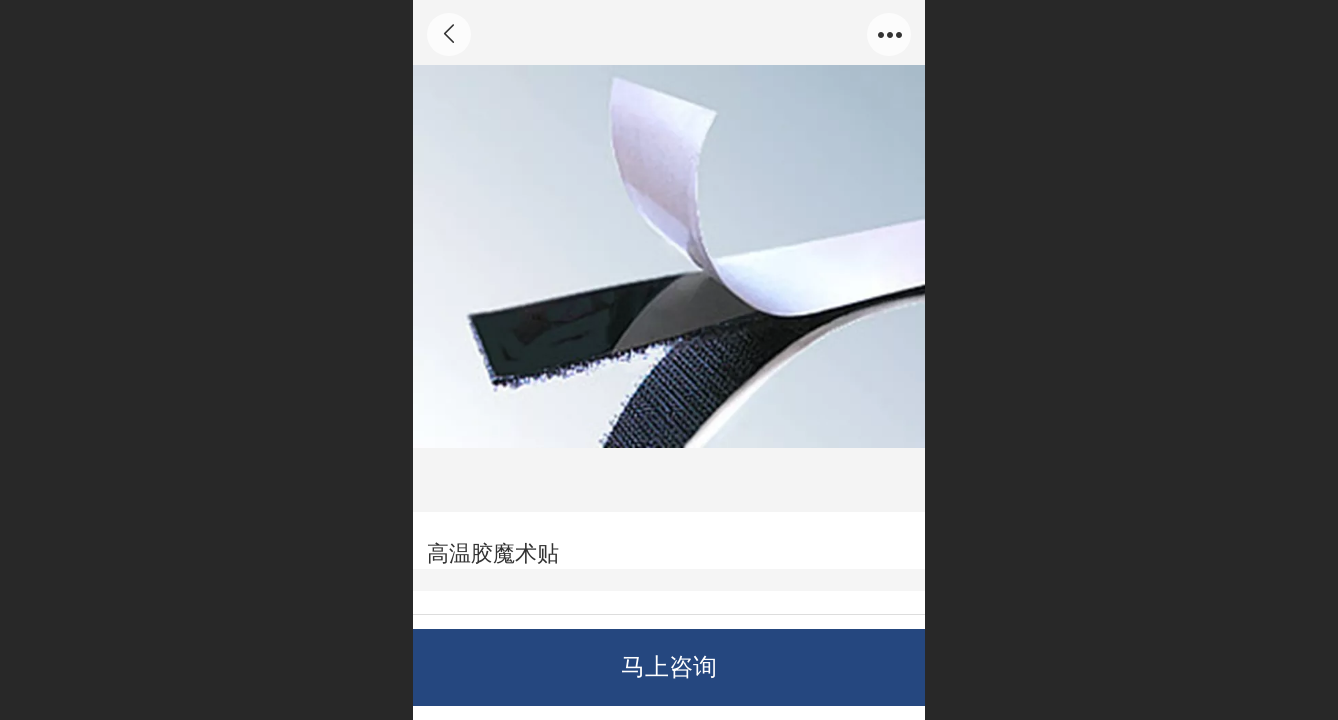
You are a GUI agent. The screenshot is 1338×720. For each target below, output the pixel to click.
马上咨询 (669, 666)
